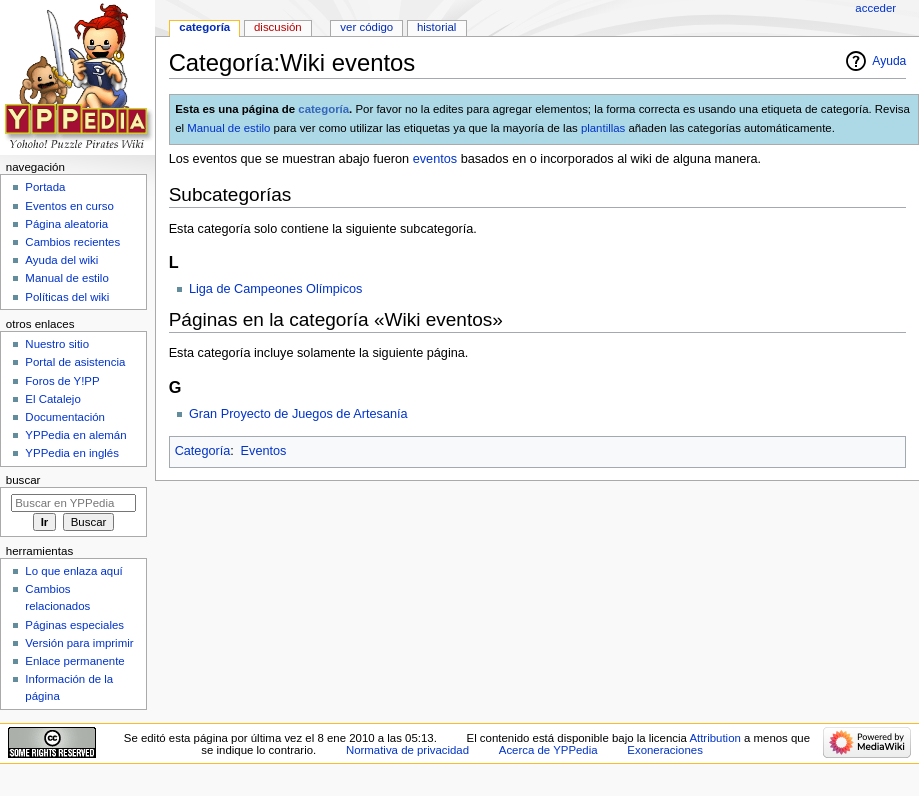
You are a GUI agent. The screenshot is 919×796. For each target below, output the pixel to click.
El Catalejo (52, 399)
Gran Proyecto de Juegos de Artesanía (298, 414)
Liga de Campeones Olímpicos (276, 289)
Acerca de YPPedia (548, 750)
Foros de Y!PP (62, 381)
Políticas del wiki (67, 297)
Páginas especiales (74, 625)
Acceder (875, 8)
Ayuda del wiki (61, 260)
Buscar (23, 480)
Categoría (203, 451)
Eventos (264, 451)
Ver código (366, 27)
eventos (435, 159)
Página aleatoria (66, 224)
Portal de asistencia (75, 362)
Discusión (278, 27)
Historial (436, 27)
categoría (323, 109)
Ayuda (889, 61)
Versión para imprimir (79, 643)
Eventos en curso (69, 206)
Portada (45, 187)
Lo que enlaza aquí (73, 571)
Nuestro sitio (57, 344)
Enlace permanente (74, 661)
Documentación (65, 417)
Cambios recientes (72, 242)
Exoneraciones (665, 750)
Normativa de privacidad (407, 750)
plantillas (603, 128)
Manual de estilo (228, 128)
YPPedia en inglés (72, 453)
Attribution (714, 738)
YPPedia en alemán (75, 435)
